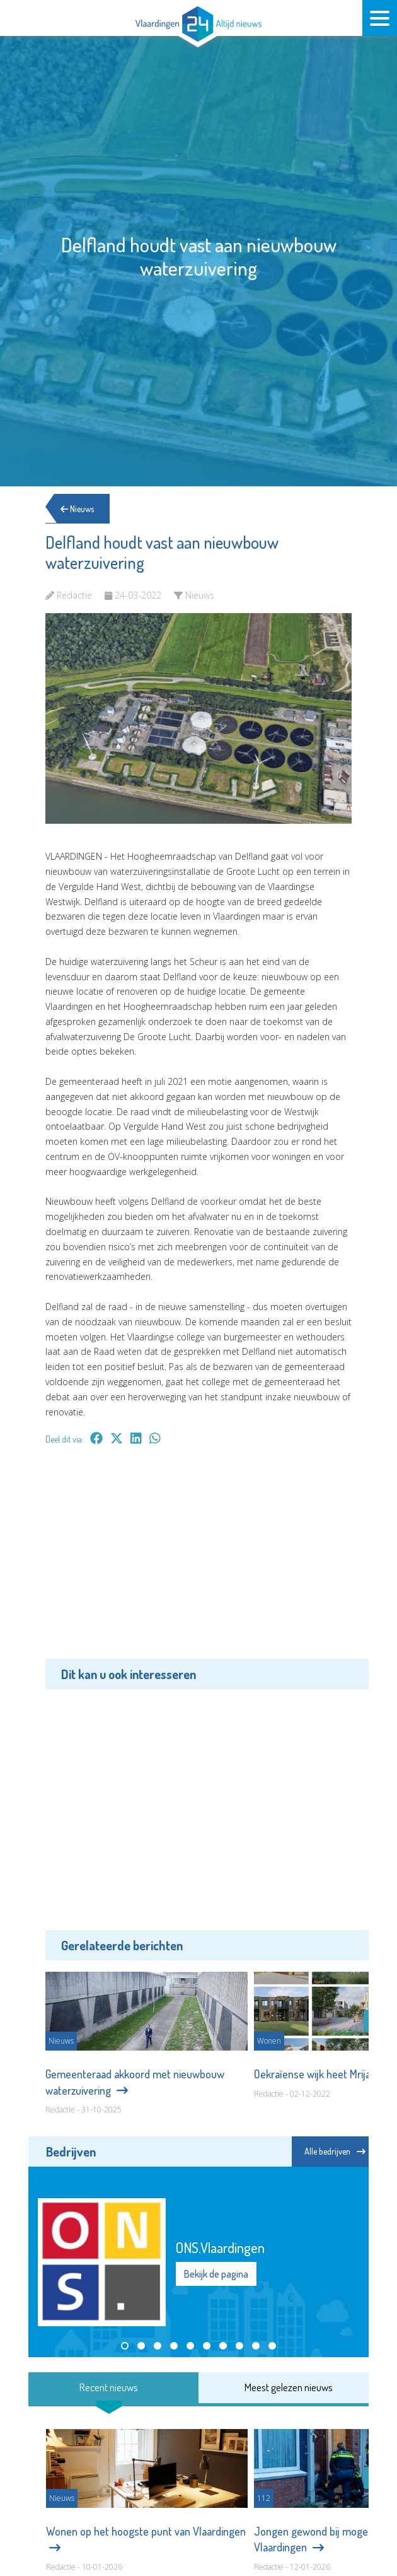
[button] (125, 2346)
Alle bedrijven (334, 2151)
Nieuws (78, 508)
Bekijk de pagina (216, 2274)
